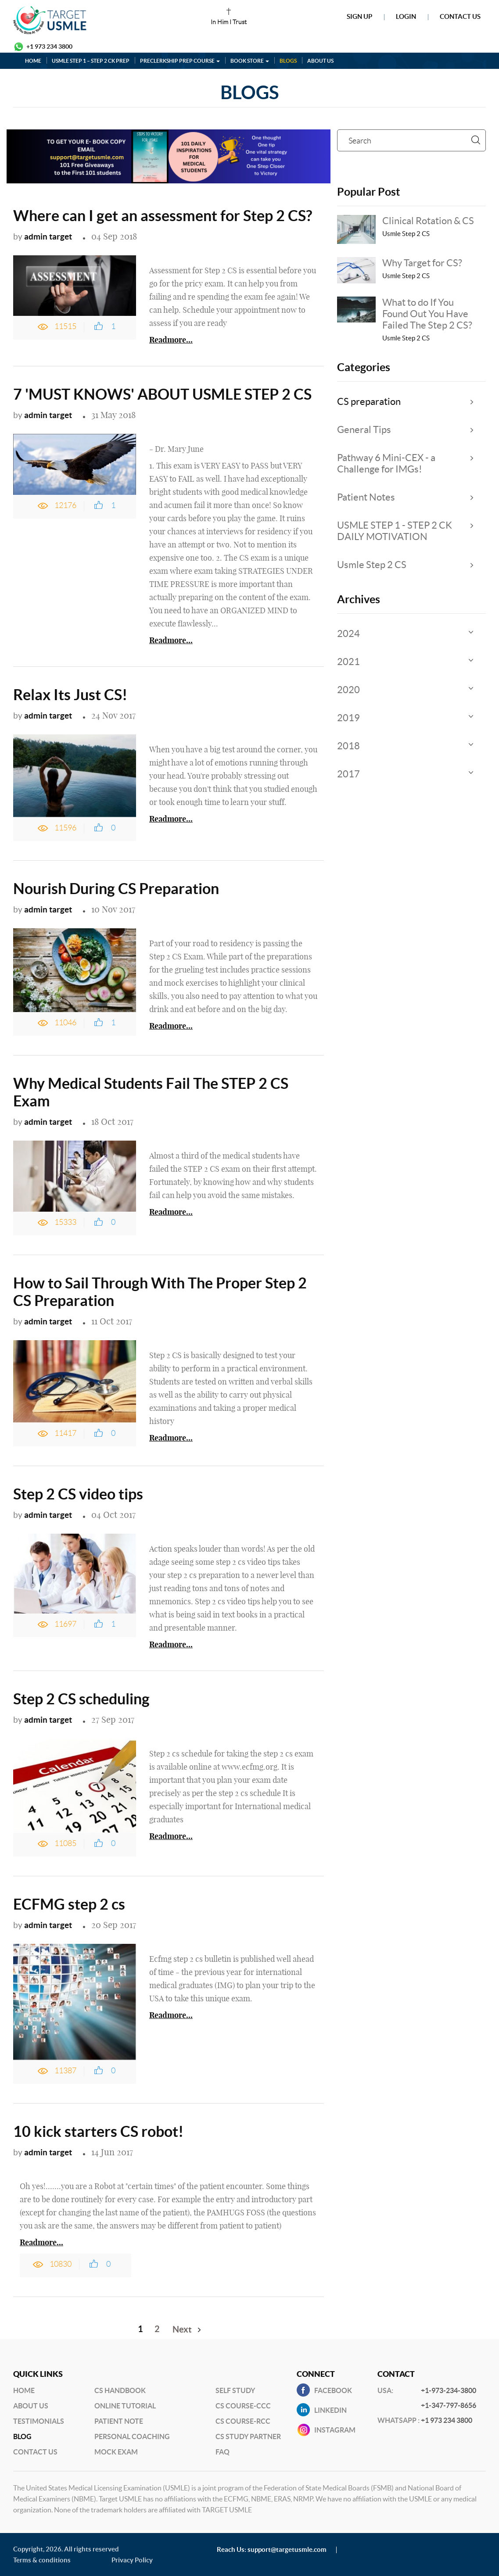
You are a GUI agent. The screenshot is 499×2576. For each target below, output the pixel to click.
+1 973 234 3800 (49, 46)
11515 (65, 326)
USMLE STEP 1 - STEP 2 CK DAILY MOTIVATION (394, 531)
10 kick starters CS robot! (98, 2131)
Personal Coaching (132, 2436)
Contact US (35, 2452)
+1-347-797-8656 (448, 2405)
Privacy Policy (132, 2560)
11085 (65, 1843)
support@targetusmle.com (287, 2549)
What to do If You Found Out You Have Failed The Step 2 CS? (427, 313)
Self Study (235, 2390)
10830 (61, 2264)
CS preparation (369, 401)
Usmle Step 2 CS (371, 564)
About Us (30, 2406)
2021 (348, 661)
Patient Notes (366, 497)
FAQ (222, 2452)
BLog (22, 2436)
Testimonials (38, 2421)
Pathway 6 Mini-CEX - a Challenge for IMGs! (386, 463)
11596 (65, 827)
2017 (348, 774)
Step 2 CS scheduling (81, 1698)
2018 (348, 746)
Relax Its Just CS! (70, 694)
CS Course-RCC (242, 2421)
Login (406, 16)
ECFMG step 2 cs (69, 1904)
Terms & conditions (42, 2560)
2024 (348, 633)
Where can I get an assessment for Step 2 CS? (162, 215)
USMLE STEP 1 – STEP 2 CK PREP (90, 61)
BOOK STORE (249, 61)
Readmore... (171, 340)
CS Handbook (120, 2390)
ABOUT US (320, 61)
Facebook (333, 2390)
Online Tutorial (125, 2406)
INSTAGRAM (334, 2430)
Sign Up (359, 16)
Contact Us (460, 16)
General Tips (364, 429)
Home (24, 2390)
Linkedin (330, 2410)
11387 (65, 2070)
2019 (348, 717)
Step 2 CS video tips (78, 1494)
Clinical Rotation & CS (428, 220)
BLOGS (288, 61)
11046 (65, 1022)
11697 (65, 1624)
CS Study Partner (248, 2436)
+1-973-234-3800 (448, 2390)
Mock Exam (116, 2452)
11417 (65, 1433)
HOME (33, 61)
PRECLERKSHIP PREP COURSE (180, 61)
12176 (65, 505)
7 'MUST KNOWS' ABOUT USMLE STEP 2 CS (162, 394)
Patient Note (118, 2421)
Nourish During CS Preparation (116, 888)
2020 (348, 689)
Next (182, 2329)
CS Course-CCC (243, 2406)
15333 (65, 1222)
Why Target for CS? (422, 263)
